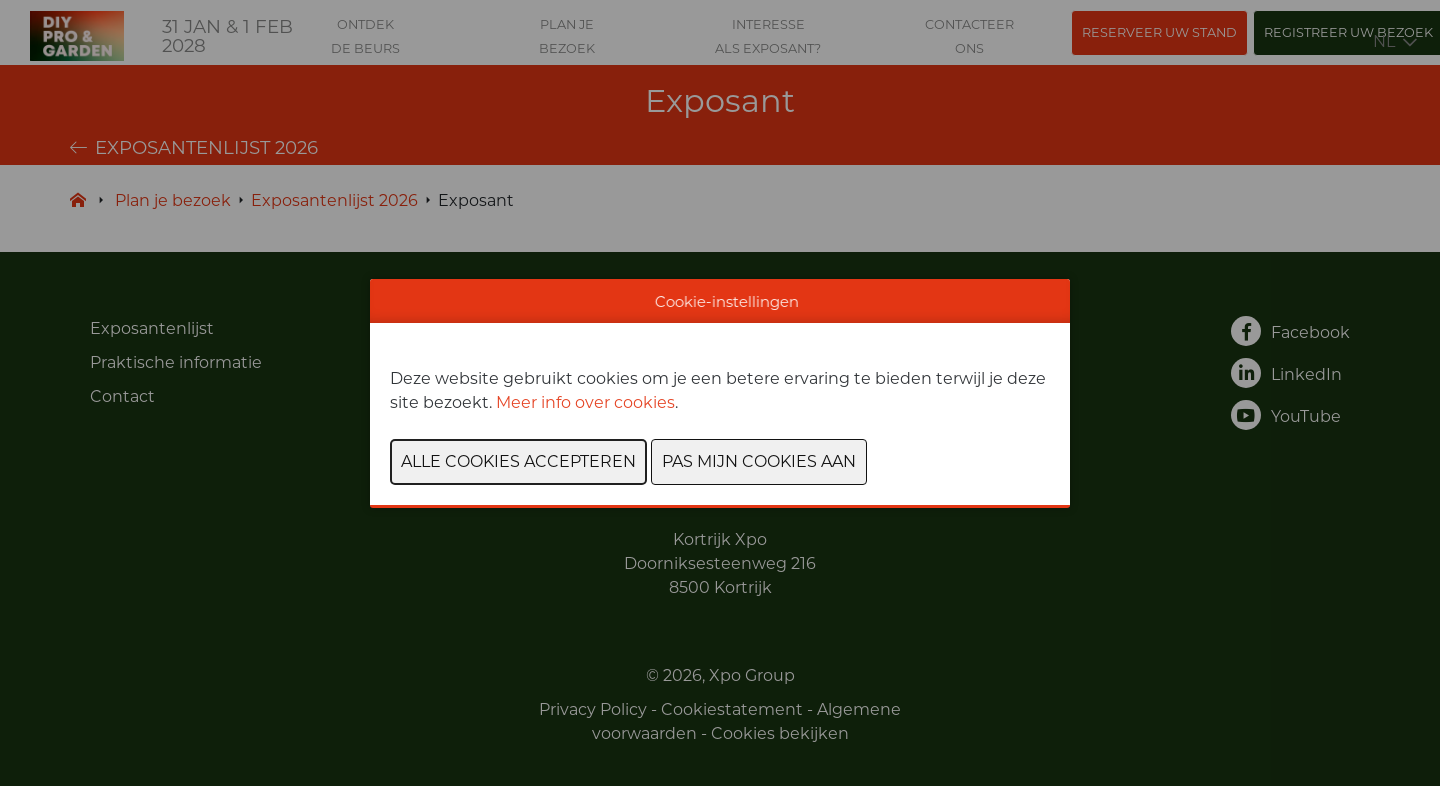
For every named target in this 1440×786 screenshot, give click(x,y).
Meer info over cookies (585, 402)
